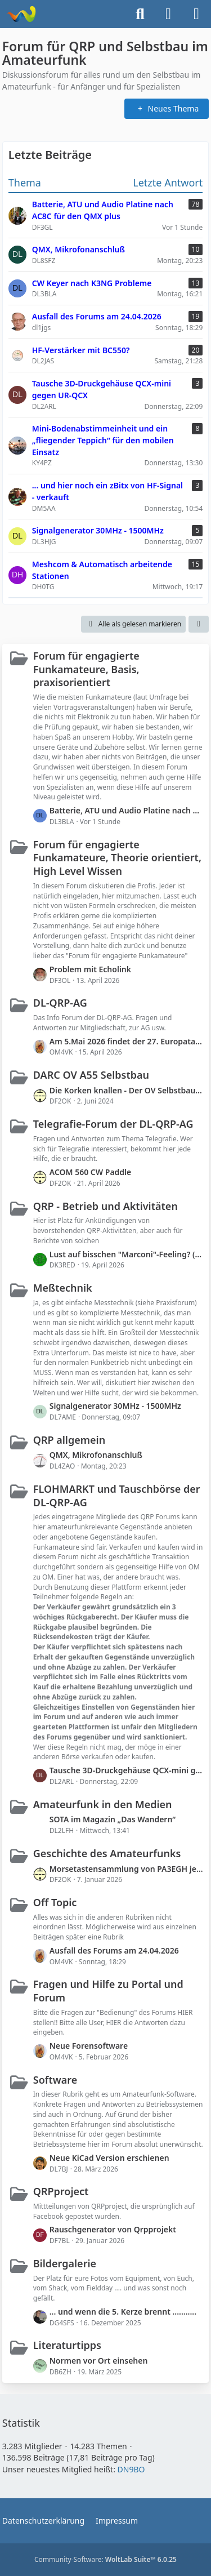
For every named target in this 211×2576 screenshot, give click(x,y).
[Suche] (140, 14)
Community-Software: (105, 2559)
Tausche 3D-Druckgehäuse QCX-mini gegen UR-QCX (127, 1770)
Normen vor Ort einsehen (99, 2360)
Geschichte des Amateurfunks (107, 1853)
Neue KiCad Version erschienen (109, 2157)
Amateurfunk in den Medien (102, 1804)
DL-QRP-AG (60, 1002)
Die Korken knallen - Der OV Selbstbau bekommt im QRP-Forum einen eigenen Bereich (127, 1090)
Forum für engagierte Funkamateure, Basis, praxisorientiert (86, 669)
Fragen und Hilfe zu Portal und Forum (108, 1990)
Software (55, 2079)
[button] (198, 624)
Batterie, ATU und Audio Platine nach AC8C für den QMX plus (127, 810)
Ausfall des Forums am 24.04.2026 (114, 1950)
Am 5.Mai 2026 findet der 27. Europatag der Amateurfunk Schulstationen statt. (127, 1041)
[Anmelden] (168, 14)
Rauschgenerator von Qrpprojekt (113, 2229)
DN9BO (131, 2469)
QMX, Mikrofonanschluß (96, 1454)
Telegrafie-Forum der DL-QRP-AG (113, 1124)
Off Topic (55, 1902)
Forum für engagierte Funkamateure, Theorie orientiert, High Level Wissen (117, 858)
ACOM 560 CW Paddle (91, 1172)
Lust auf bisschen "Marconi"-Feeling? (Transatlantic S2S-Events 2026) (127, 1254)
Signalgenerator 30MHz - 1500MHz (115, 1405)
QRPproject (61, 2191)
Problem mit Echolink (90, 969)
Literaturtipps (67, 2345)
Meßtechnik (62, 1287)
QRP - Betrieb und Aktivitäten (105, 1206)
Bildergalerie (64, 2263)
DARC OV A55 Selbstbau (91, 1075)
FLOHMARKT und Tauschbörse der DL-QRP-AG (116, 1495)
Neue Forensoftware (89, 2045)
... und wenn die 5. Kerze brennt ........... (123, 2311)
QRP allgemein (69, 1440)
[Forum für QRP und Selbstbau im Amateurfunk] (21, 14)
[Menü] (196, 14)
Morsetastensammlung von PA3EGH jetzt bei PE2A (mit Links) (127, 1868)
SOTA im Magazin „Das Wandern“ (113, 1819)
